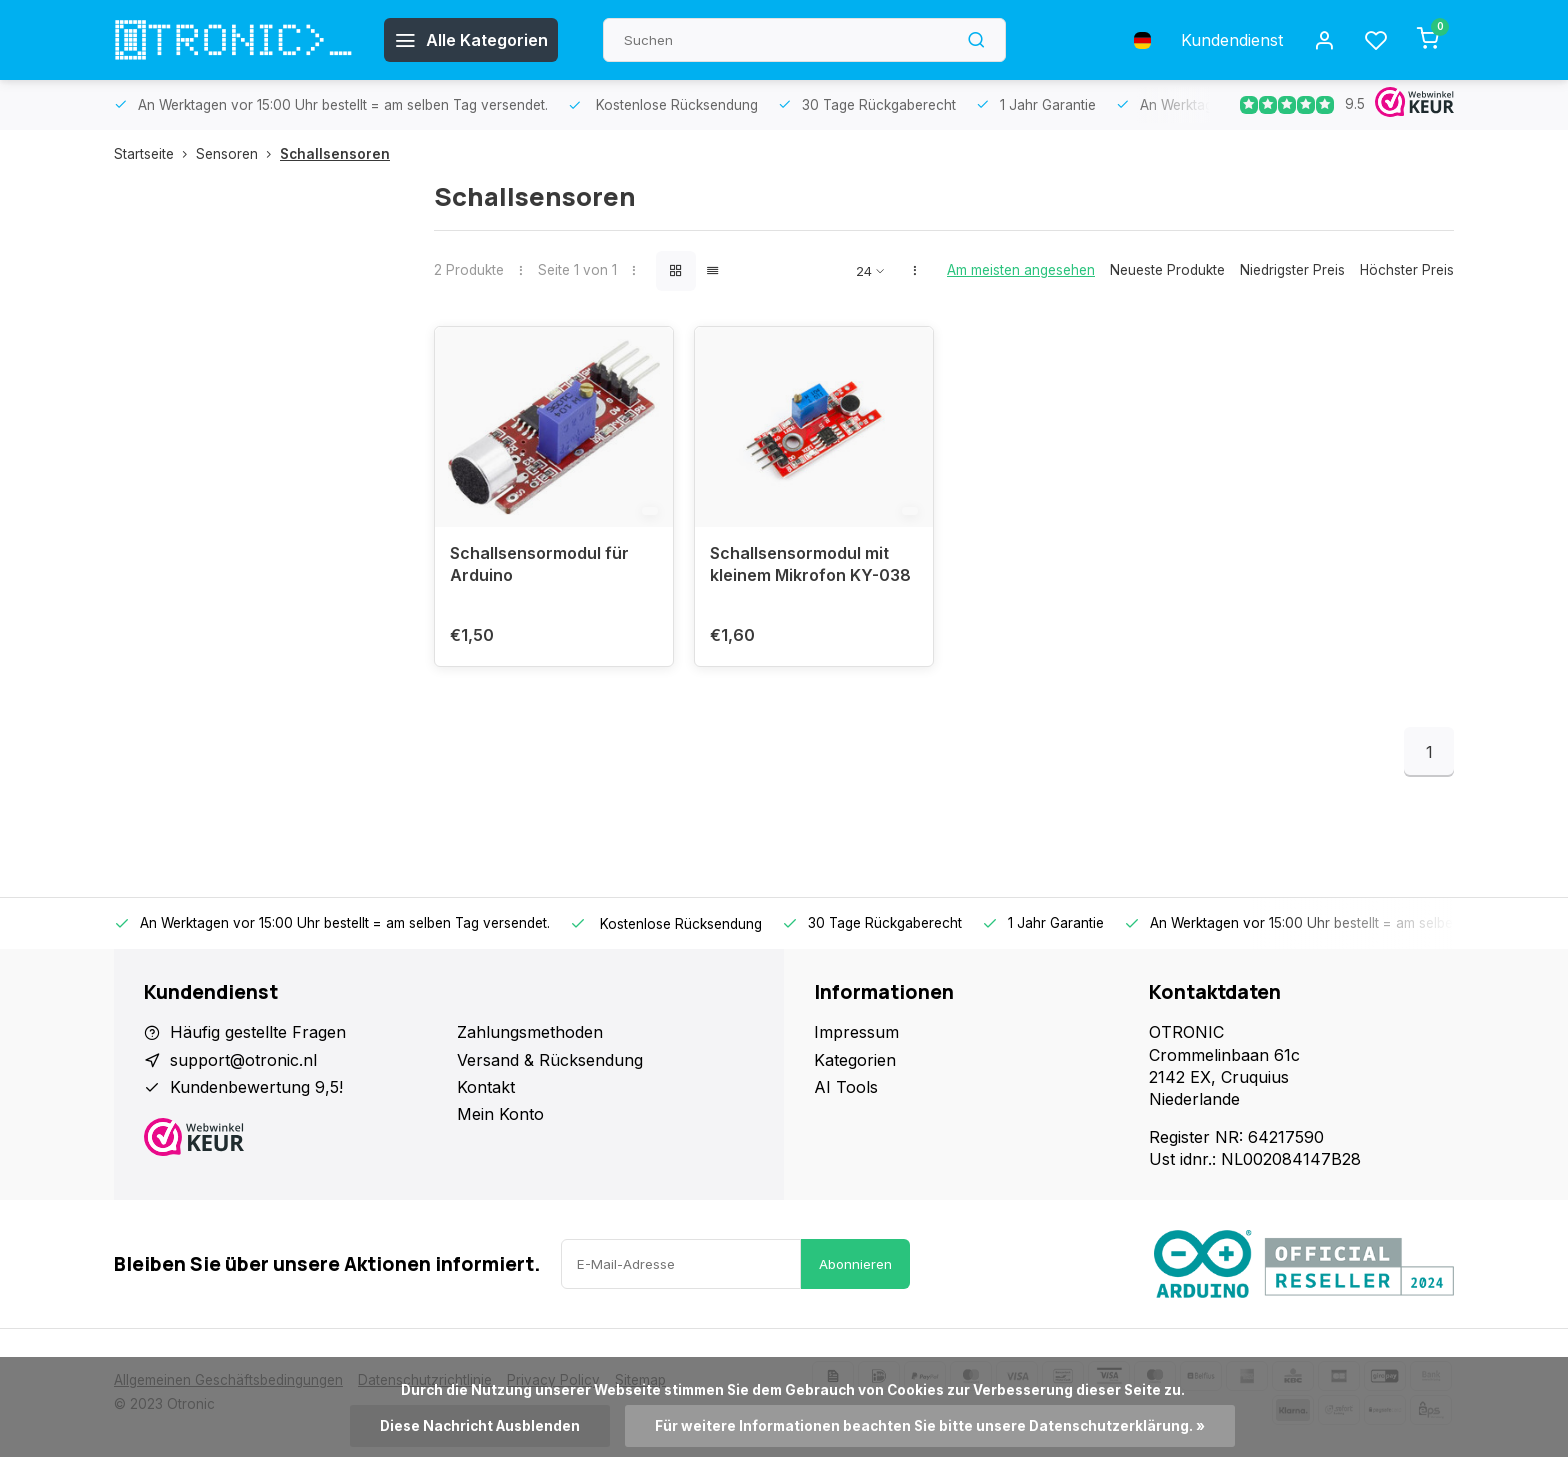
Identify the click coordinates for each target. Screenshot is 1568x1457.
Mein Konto (500, 1114)
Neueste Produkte (1167, 270)
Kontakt (486, 1087)
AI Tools (846, 1087)
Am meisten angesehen (1021, 270)
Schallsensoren (335, 154)
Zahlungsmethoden (530, 1032)
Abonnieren (855, 1264)
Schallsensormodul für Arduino (539, 564)
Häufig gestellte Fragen (258, 1032)
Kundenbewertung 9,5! (256, 1087)
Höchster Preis (1407, 270)
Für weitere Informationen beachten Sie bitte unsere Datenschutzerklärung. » (930, 1426)
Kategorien (855, 1060)
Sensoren (238, 154)
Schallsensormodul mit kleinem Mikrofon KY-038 (810, 564)
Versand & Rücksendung (550, 1060)
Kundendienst (1232, 40)
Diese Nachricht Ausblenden (480, 1426)
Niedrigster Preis (1292, 270)
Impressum (856, 1032)
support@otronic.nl (243, 1060)
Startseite (155, 154)
